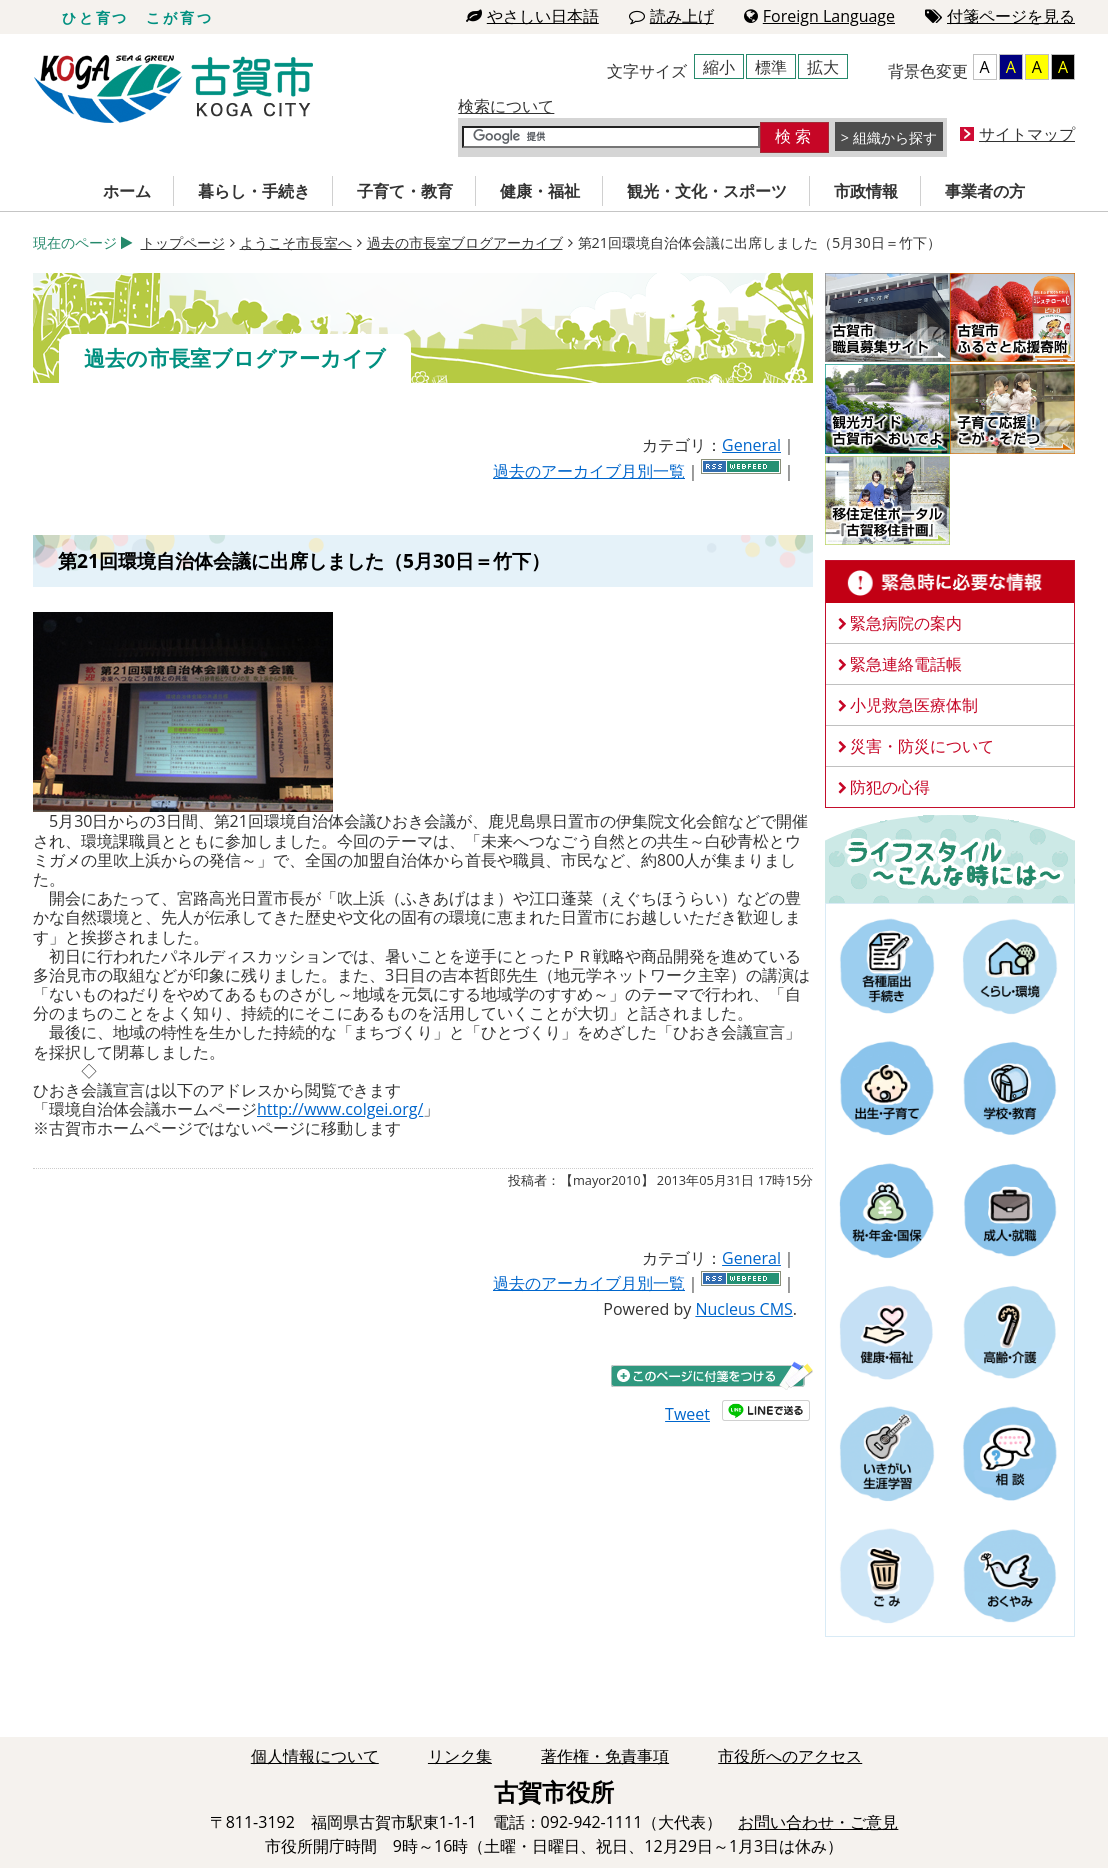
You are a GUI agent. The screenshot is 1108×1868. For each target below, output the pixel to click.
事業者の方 (985, 191)
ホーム (127, 191)
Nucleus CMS (743, 1309)
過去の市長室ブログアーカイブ (465, 242)
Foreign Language (819, 16)
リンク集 (460, 1756)
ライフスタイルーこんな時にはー (950, 858)
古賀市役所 (173, 89)
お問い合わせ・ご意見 (818, 1822)
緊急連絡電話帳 (906, 664)
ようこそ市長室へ (296, 242)
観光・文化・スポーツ (707, 191)
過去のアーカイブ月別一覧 (589, 471)
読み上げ (671, 16)
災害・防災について (922, 746)
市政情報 (866, 191)
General (751, 445)
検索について (506, 106)
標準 (771, 67)
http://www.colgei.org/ (340, 1109)
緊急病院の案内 (906, 623)
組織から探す (895, 137)
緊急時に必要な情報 (950, 582)
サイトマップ (1027, 134)
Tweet (687, 1414)
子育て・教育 (405, 191)
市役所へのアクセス (790, 1756)
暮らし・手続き (254, 191)
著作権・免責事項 (605, 1756)
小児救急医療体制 (914, 705)
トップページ (183, 242)
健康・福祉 (540, 191)
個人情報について (315, 1756)
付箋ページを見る (1000, 16)
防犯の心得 (890, 787)
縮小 (719, 67)
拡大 (823, 67)
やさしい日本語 (532, 16)
